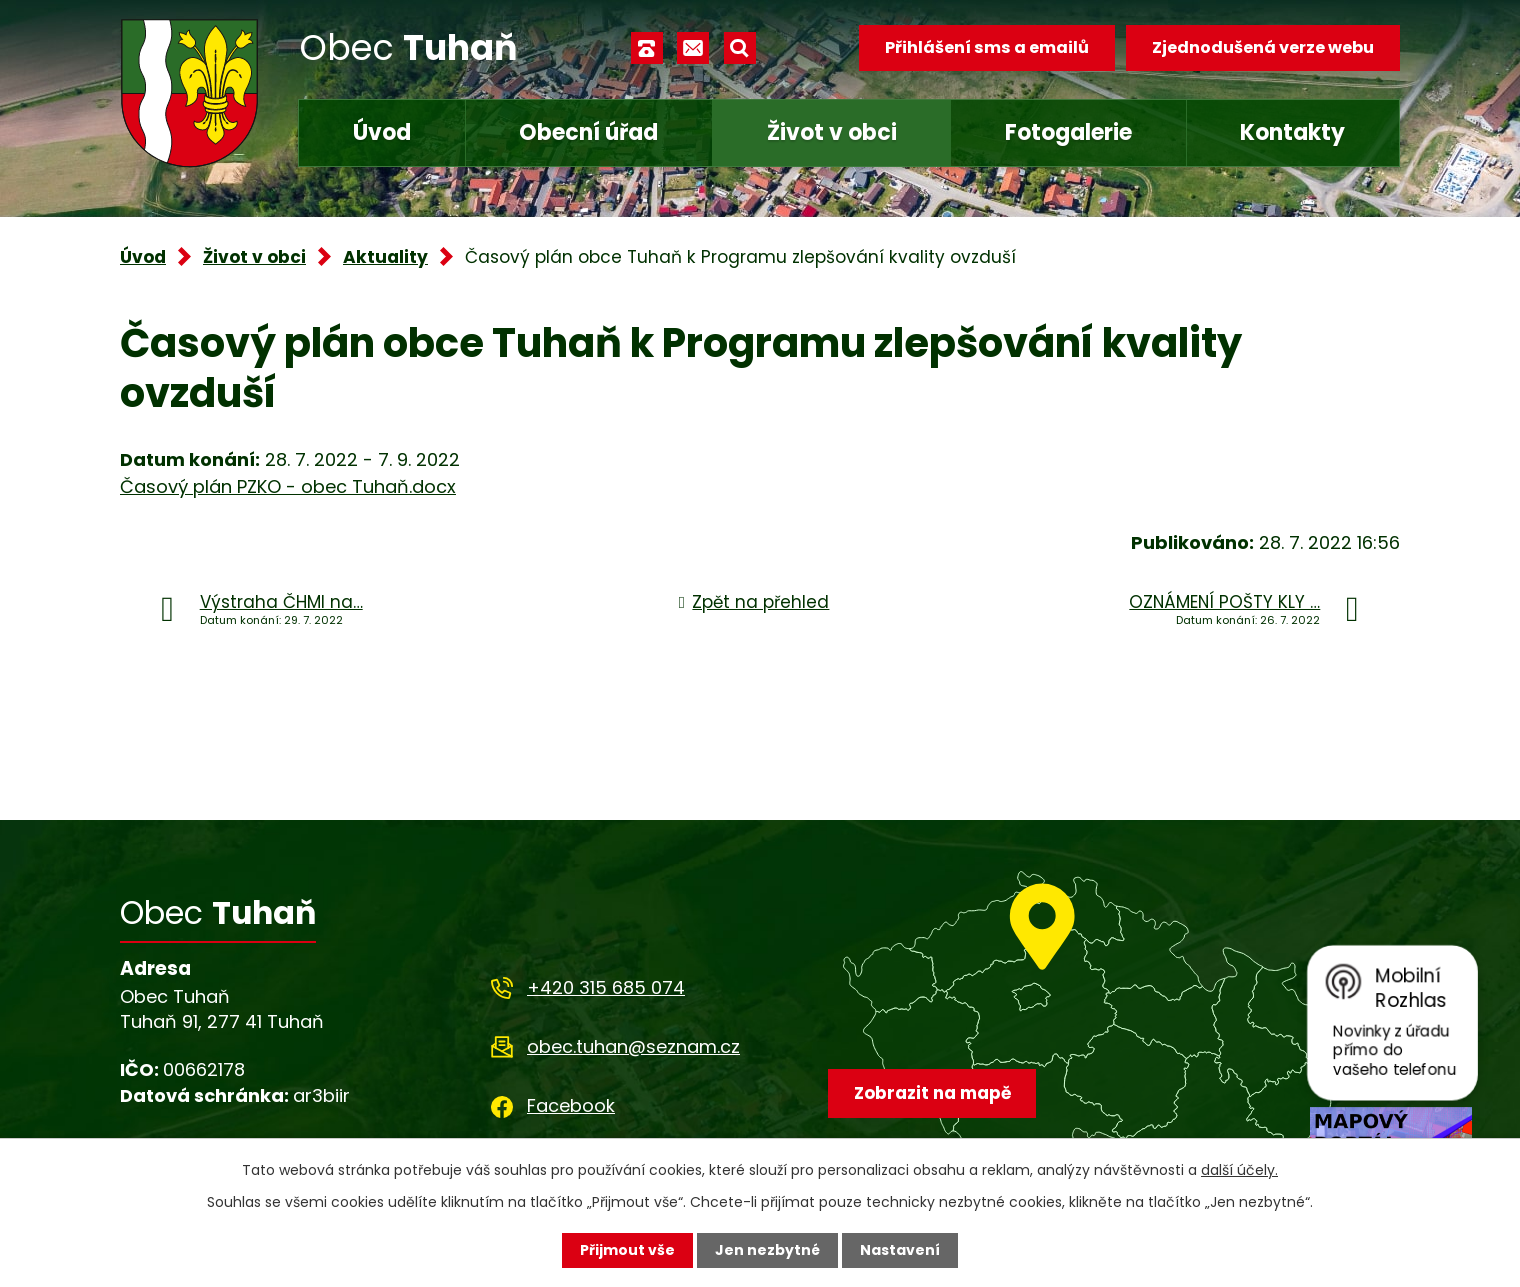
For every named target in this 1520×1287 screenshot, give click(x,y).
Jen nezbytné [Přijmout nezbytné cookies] (767, 1250)
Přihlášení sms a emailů (987, 47)
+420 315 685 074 (606, 987)
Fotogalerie (1068, 132)
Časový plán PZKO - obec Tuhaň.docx (288, 486)
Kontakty (1292, 132)
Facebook (571, 1105)
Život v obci (832, 132)
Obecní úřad (588, 132)
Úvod (382, 132)
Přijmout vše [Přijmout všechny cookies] (627, 1250)
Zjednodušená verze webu (1263, 47)
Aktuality (385, 257)
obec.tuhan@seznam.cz (633, 1046)
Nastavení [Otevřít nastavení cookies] (900, 1250)
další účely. (1239, 1170)
